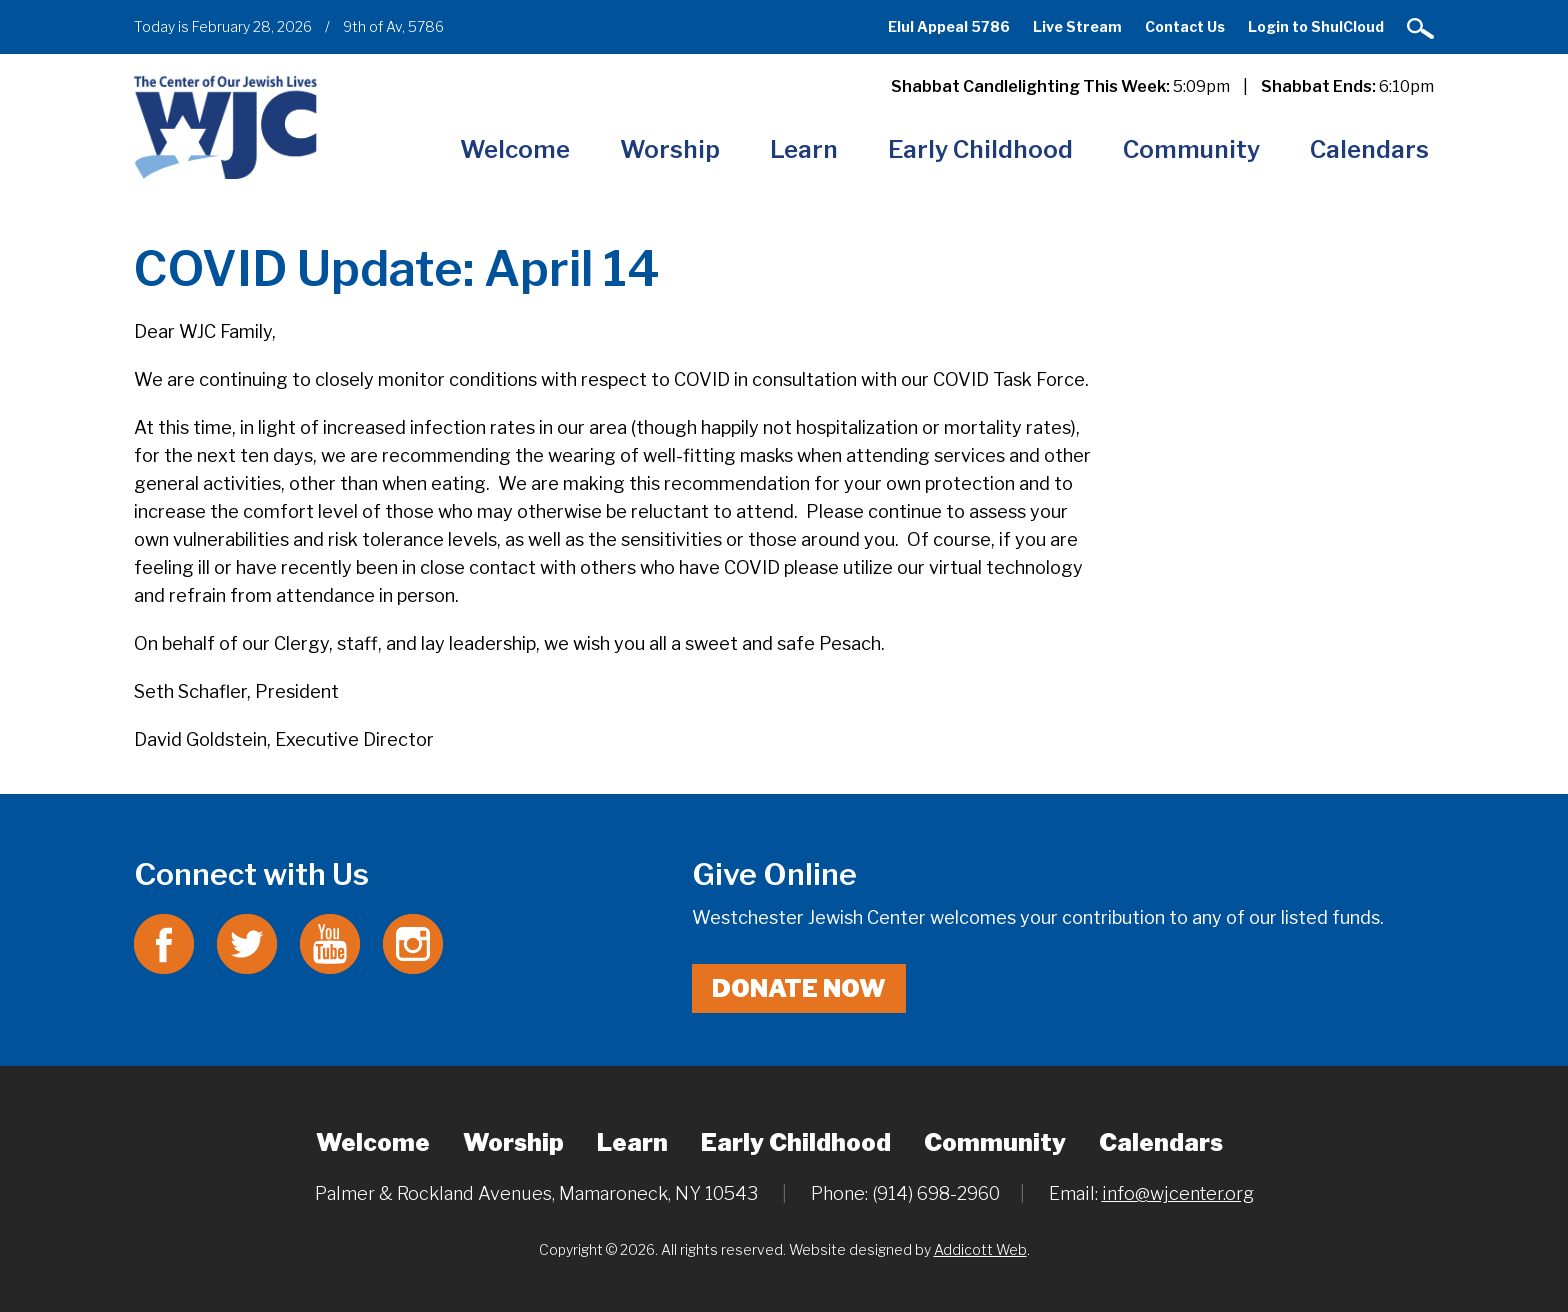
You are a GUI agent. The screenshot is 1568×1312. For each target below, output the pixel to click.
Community (1191, 149)
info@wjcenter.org (1178, 1193)
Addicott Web (980, 1249)
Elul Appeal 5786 (949, 26)
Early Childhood (980, 149)
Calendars (1369, 149)
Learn (804, 149)
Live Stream (1077, 26)
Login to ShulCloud (1316, 26)
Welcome (515, 149)
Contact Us (1185, 26)
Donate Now (799, 988)
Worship (670, 149)
